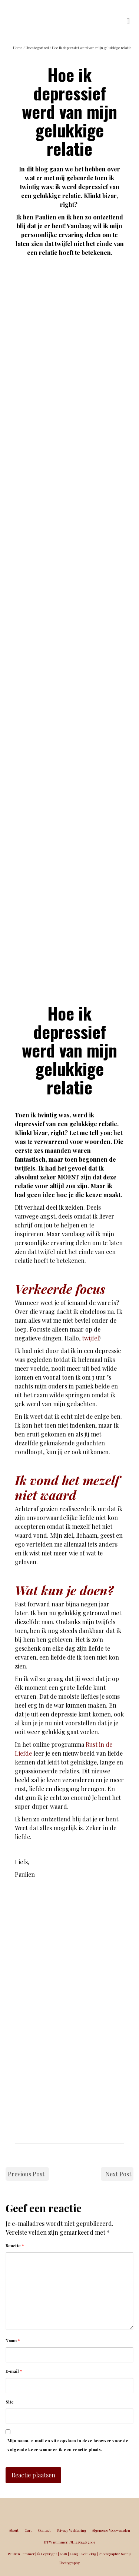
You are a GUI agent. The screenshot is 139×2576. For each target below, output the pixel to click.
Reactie (15, 2245)
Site (10, 2402)
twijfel (90, 1338)
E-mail (14, 2371)
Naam (13, 2340)
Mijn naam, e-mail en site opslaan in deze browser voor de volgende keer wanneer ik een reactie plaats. (67, 2445)
